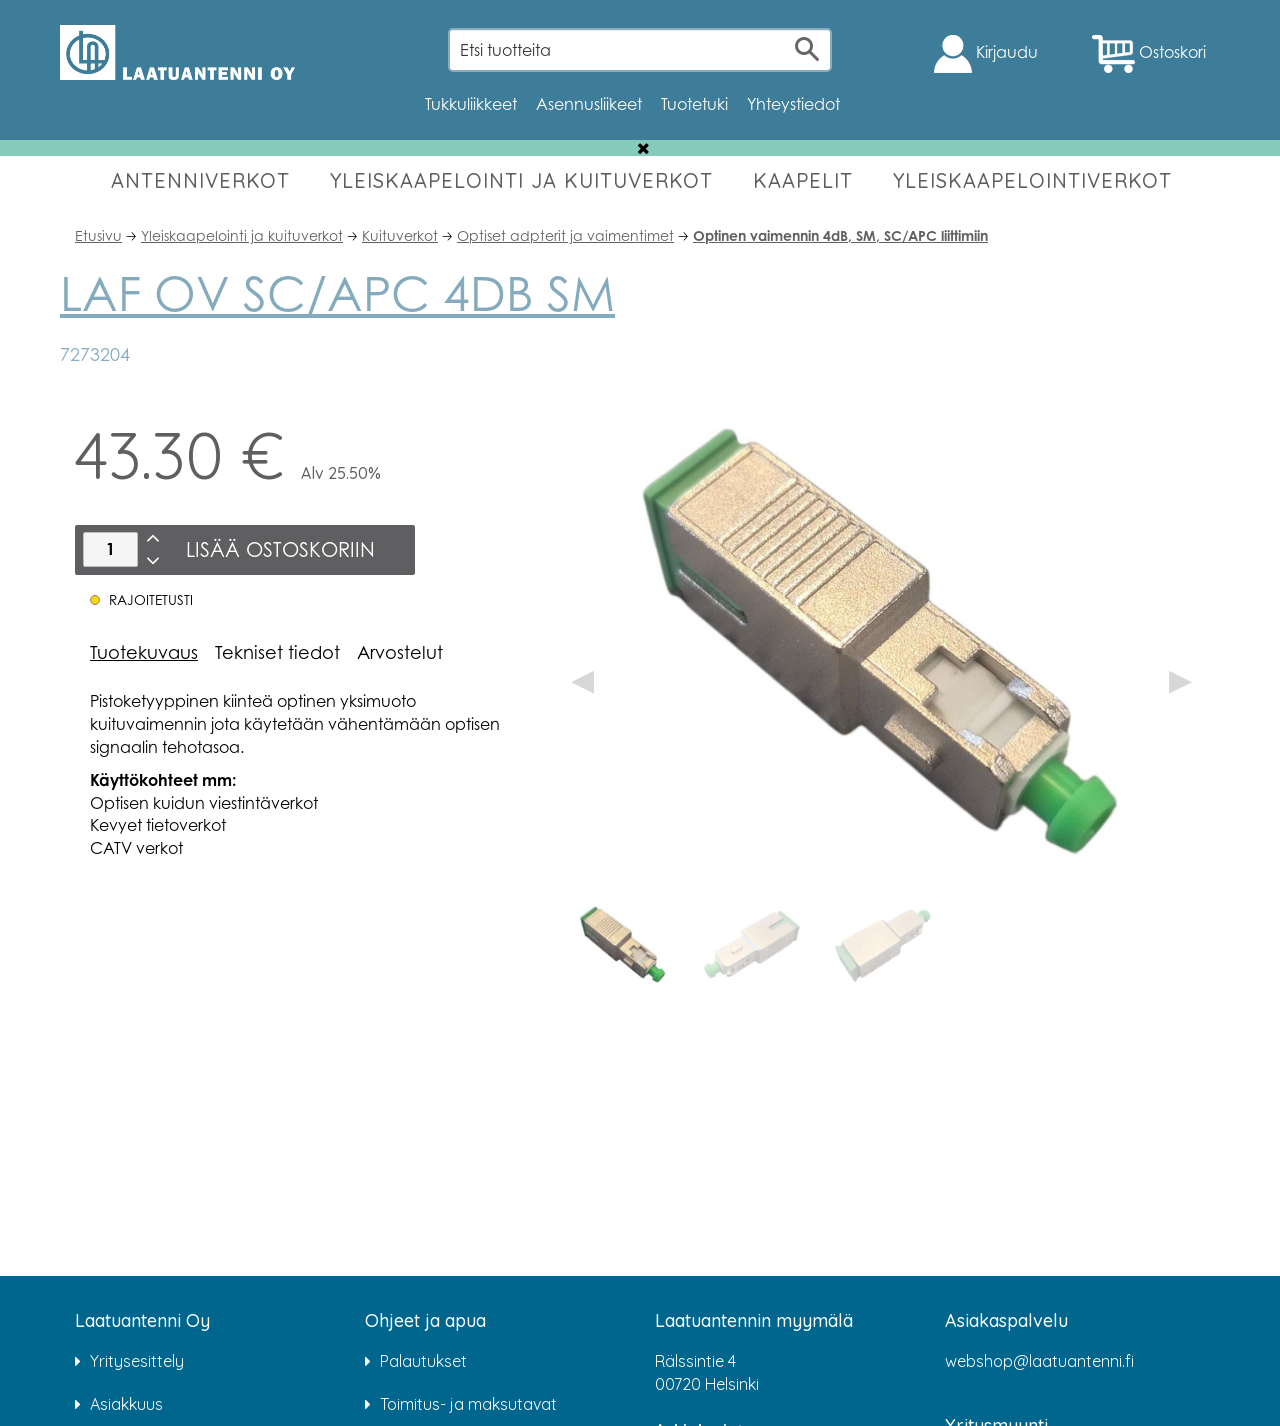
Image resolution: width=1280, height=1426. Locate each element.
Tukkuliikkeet (471, 104)
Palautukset (423, 1361)
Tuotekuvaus (144, 652)
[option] (623, 945)
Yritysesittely (137, 1361)
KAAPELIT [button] (803, 180)
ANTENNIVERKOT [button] (200, 180)
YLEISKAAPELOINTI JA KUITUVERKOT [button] (521, 180)
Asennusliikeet (589, 104)
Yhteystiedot (793, 104)
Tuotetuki (694, 104)
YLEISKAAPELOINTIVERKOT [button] (1032, 180)
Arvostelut (400, 652)
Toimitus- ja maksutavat (468, 1404)
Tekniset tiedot (277, 652)
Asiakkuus (126, 1404)
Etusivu (98, 235)
